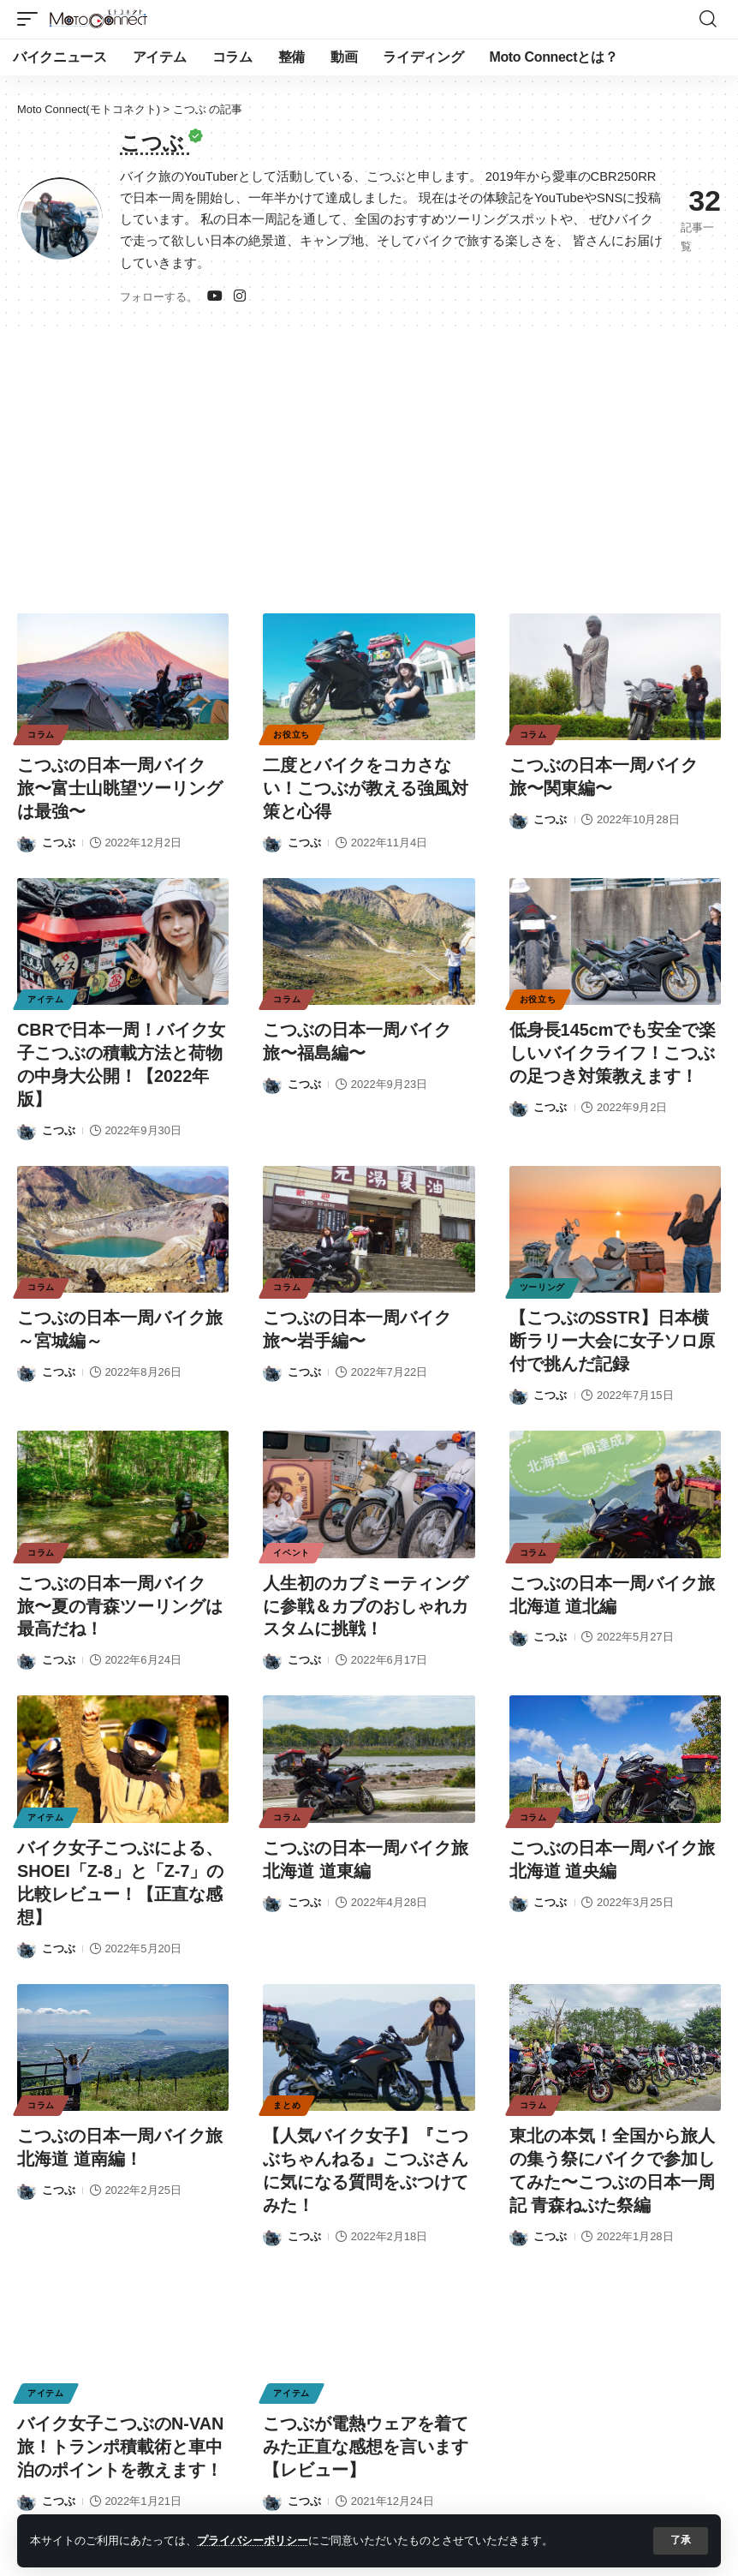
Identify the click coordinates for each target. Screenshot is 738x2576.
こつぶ (58, 839)
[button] (680, 2541)
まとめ (287, 2090)
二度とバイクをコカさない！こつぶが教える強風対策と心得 (365, 786)
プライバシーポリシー (252, 2540)
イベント (291, 1544)
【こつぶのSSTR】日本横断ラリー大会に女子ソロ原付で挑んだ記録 (612, 1334)
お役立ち (291, 733)
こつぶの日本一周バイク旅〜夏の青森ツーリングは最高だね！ (120, 1597)
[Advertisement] (369, 463)
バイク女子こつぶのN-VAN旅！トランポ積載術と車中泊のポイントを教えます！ (120, 2428)
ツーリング (543, 1281)
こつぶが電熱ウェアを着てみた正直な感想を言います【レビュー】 (365, 2428)
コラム (41, 733)
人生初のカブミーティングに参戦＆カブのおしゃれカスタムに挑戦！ (365, 1597)
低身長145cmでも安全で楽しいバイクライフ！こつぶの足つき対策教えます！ (613, 1049)
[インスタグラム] (239, 296)
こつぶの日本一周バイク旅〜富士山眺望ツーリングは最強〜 (120, 786)
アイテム (45, 996)
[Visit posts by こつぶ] (26, 839)
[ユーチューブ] (214, 296)
